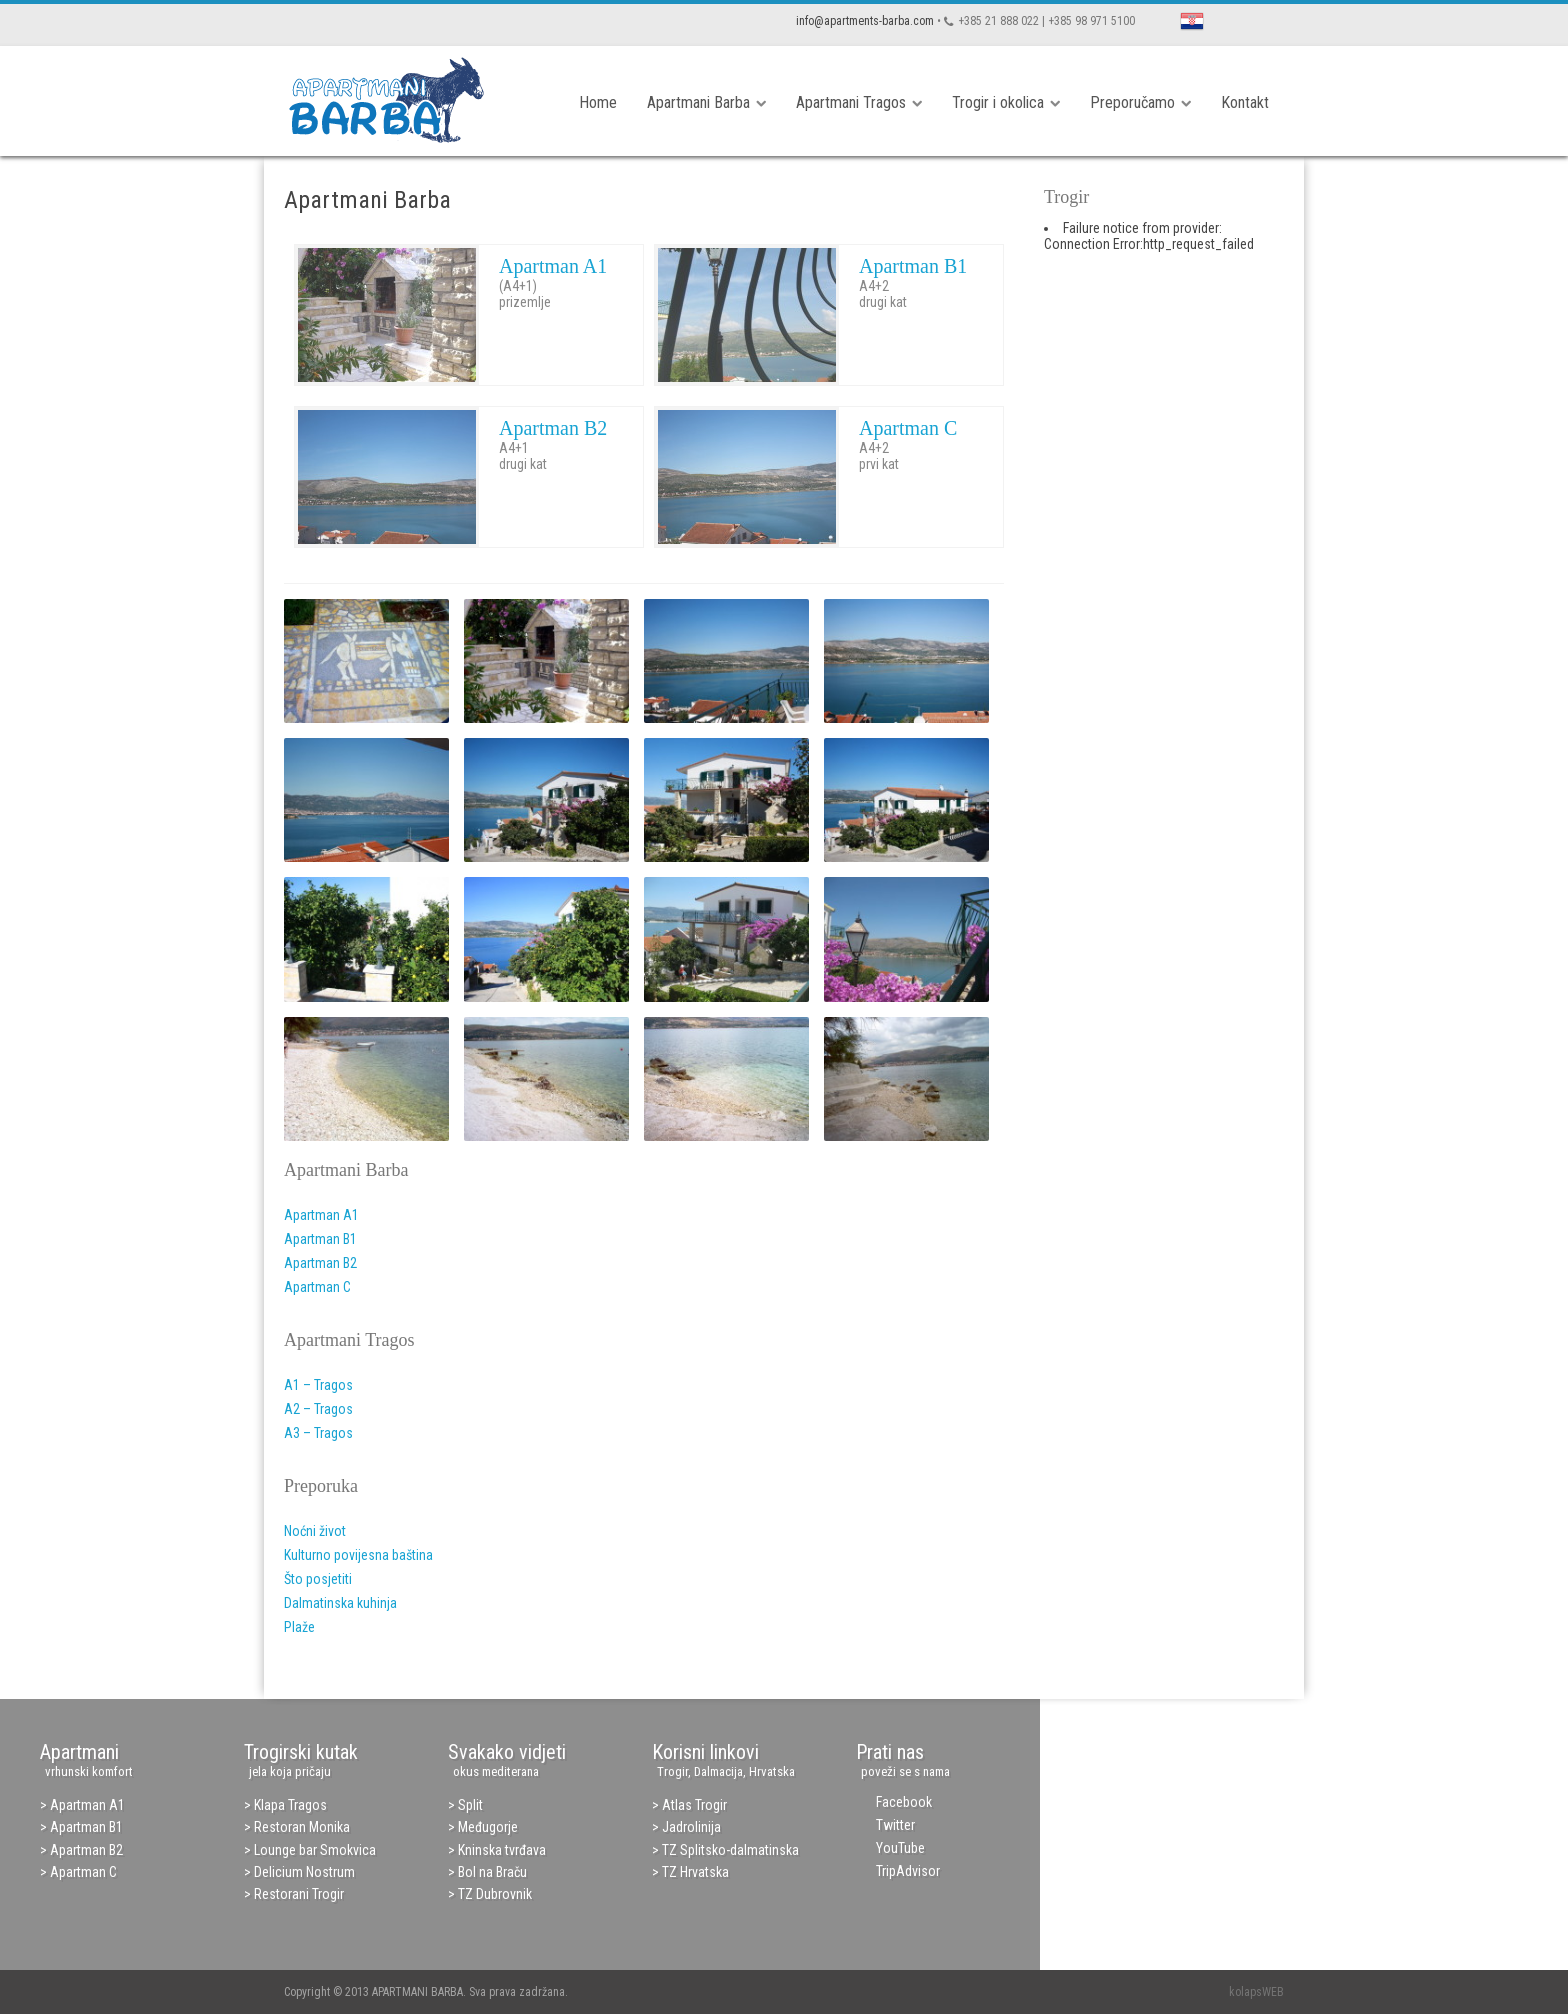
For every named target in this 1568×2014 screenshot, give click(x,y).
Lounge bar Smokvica (315, 1850)
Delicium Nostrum (304, 1872)
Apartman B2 (553, 428)
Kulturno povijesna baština (358, 1555)
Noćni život (315, 1531)
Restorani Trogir (299, 1894)
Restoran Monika (302, 1827)
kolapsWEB (1256, 1992)
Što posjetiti (318, 1579)
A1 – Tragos (318, 1385)
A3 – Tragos (318, 1433)
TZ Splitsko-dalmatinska (730, 1850)
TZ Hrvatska (695, 1872)
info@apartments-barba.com (865, 21)
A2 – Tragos (318, 1409)
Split (470, 1805)
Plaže (299, 1627)
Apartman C (908, 428)
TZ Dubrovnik (495, 1894)
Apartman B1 (913, 266)
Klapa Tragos (290, 1805)
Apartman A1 (553, 266)
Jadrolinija (691, 1827)
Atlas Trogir (694, 1805)
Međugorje (488, 1827)
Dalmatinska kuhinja (340, 1603)
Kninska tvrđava (502, 1850)
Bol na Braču (492, 1872)
